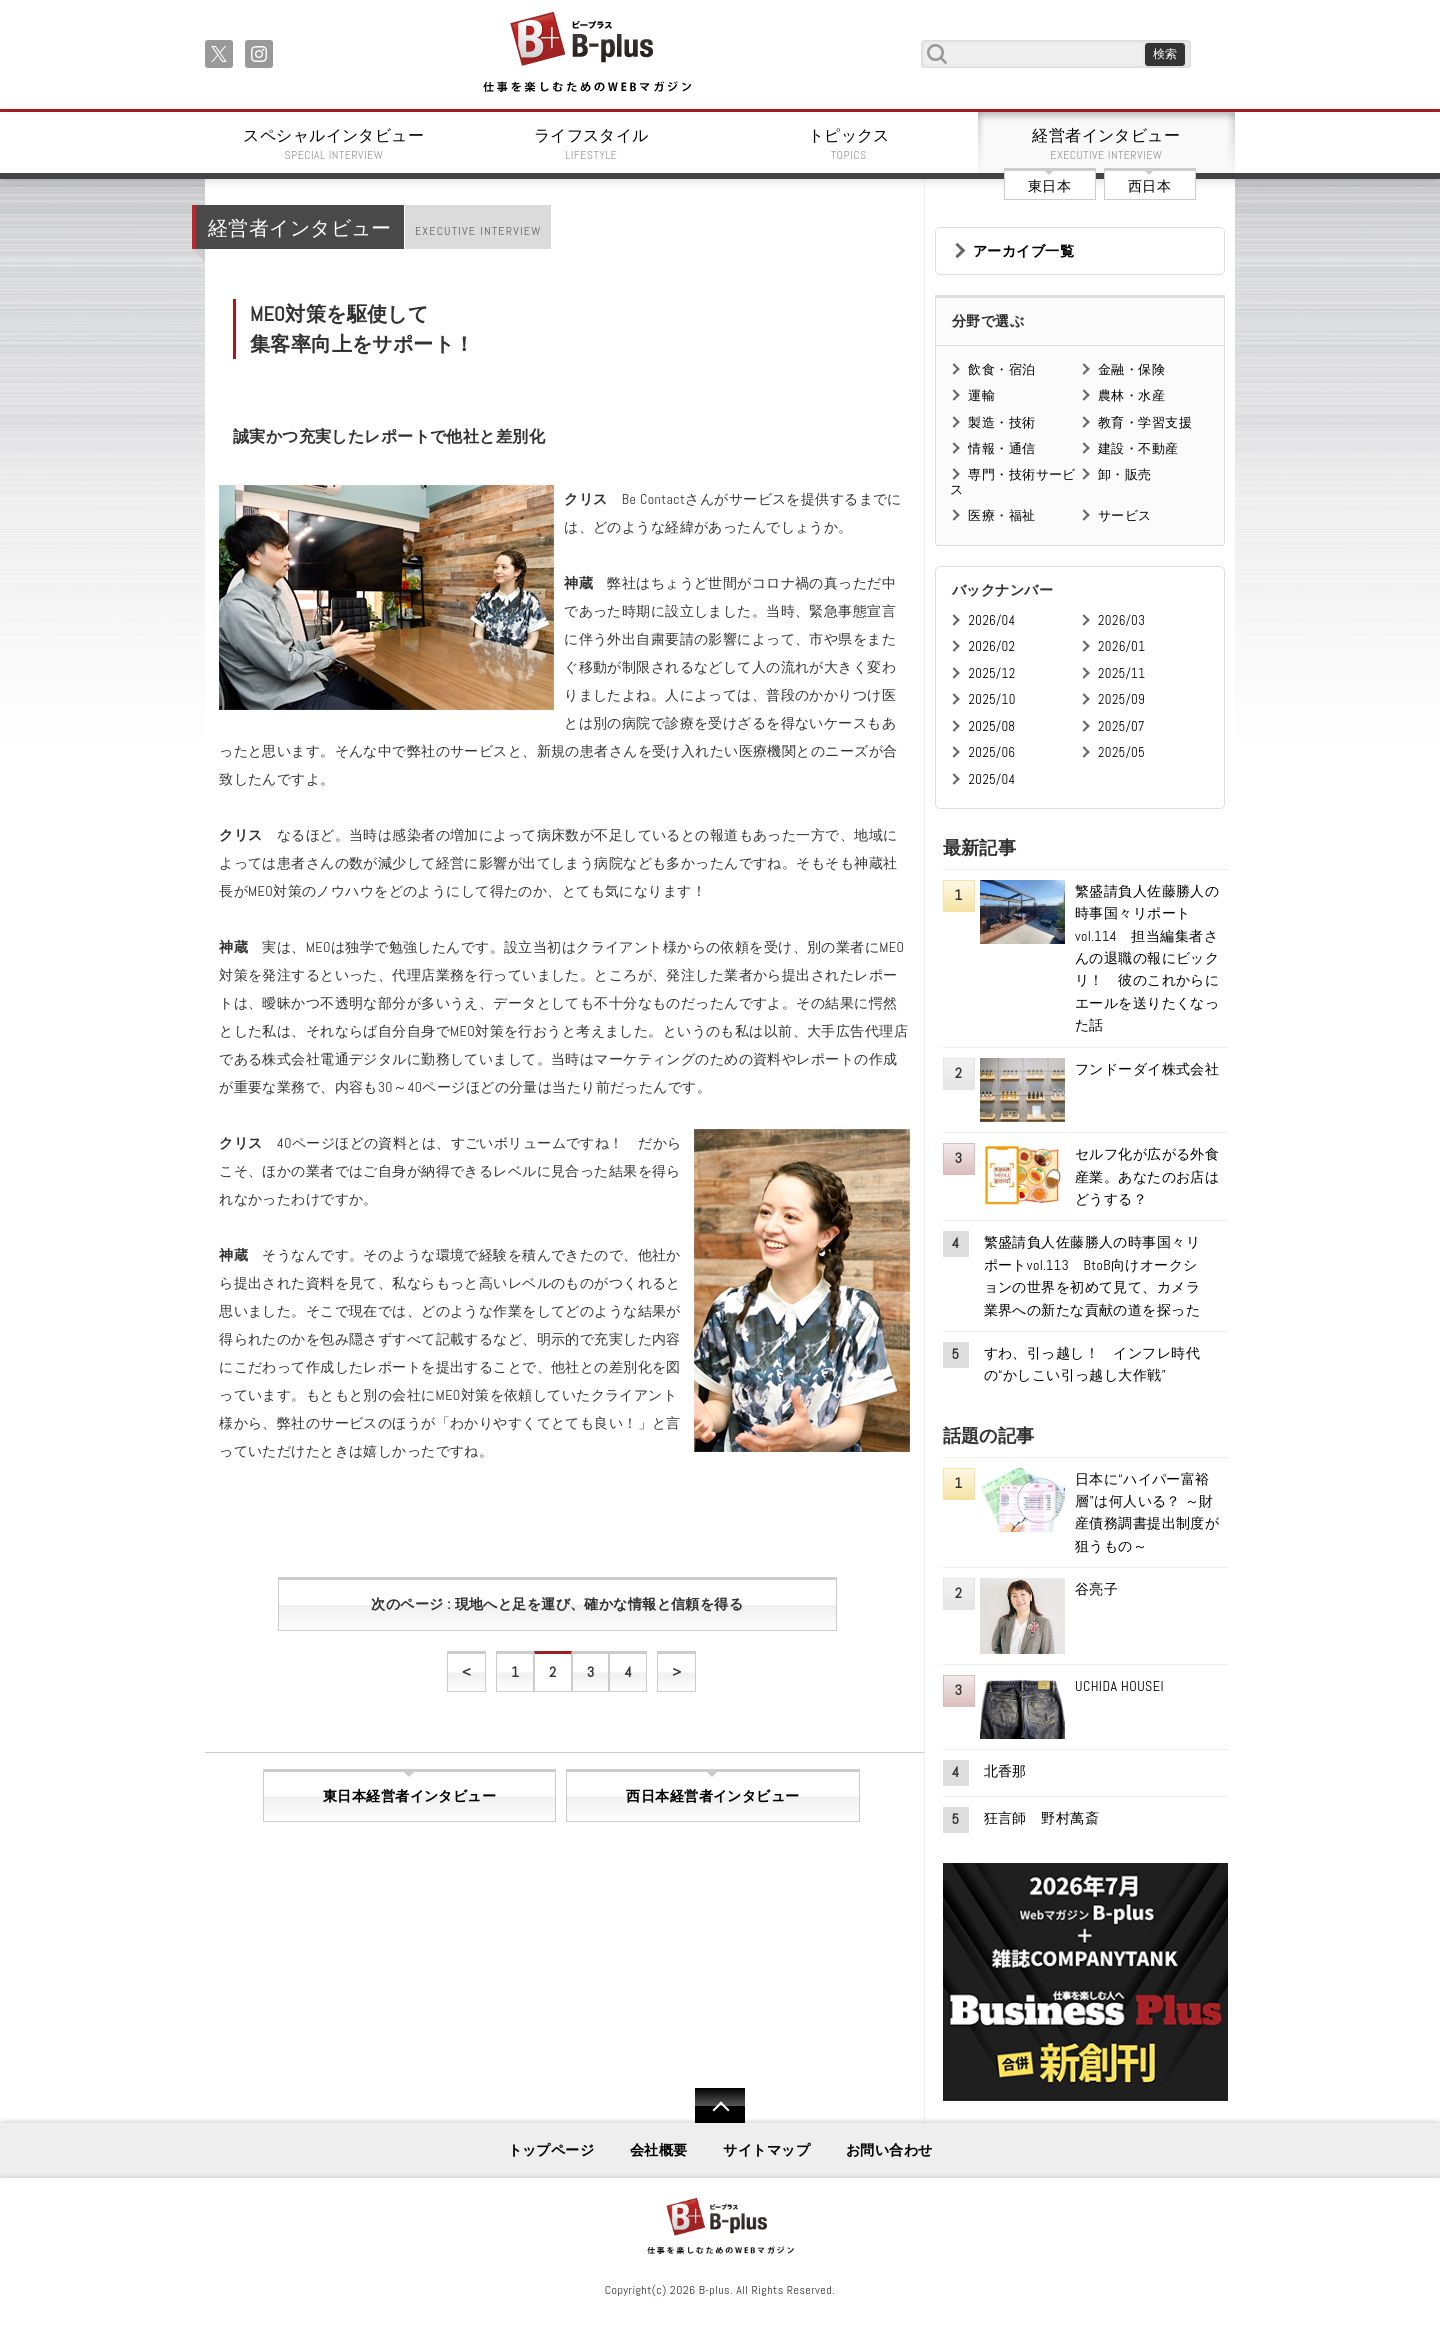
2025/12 (991, 673)
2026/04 (991, 620)
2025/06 (991, 752)
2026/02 (991, 646)
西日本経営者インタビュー (712, 1796)
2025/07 (1121, 726)
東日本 (1049, 186)
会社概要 (659, 2150)
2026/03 (1121, 620)
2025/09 (1121, 699)
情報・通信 (1001, 448)
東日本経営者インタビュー (409, 1796)
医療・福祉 (1001, 515)
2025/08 (991, 726)
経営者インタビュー (1107, 144)
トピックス (849, 144)
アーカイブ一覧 (1023, 251)
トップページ (551, 2150)
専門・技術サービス (1012, 481)
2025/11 (1121, 673)
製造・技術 (1001, 422)
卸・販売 (1125, 474)
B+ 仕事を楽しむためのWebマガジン (586, 53)
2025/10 (991, 699)
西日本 (1149, 186)
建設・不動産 (1138, 448)
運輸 (981, 395)
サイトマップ (766, 2150)
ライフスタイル (592, 144)
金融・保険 (1131, 369)
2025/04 (991, 779)
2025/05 (1121, 752)
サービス (1125, 515)
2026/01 (1121, 646)
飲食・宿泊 (1001, 369)
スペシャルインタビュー (334, 144)
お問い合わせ (889, 2150)
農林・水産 (1131, 395)
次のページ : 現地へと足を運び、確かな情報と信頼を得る (557, 1604)
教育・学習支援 (1145, 422)
